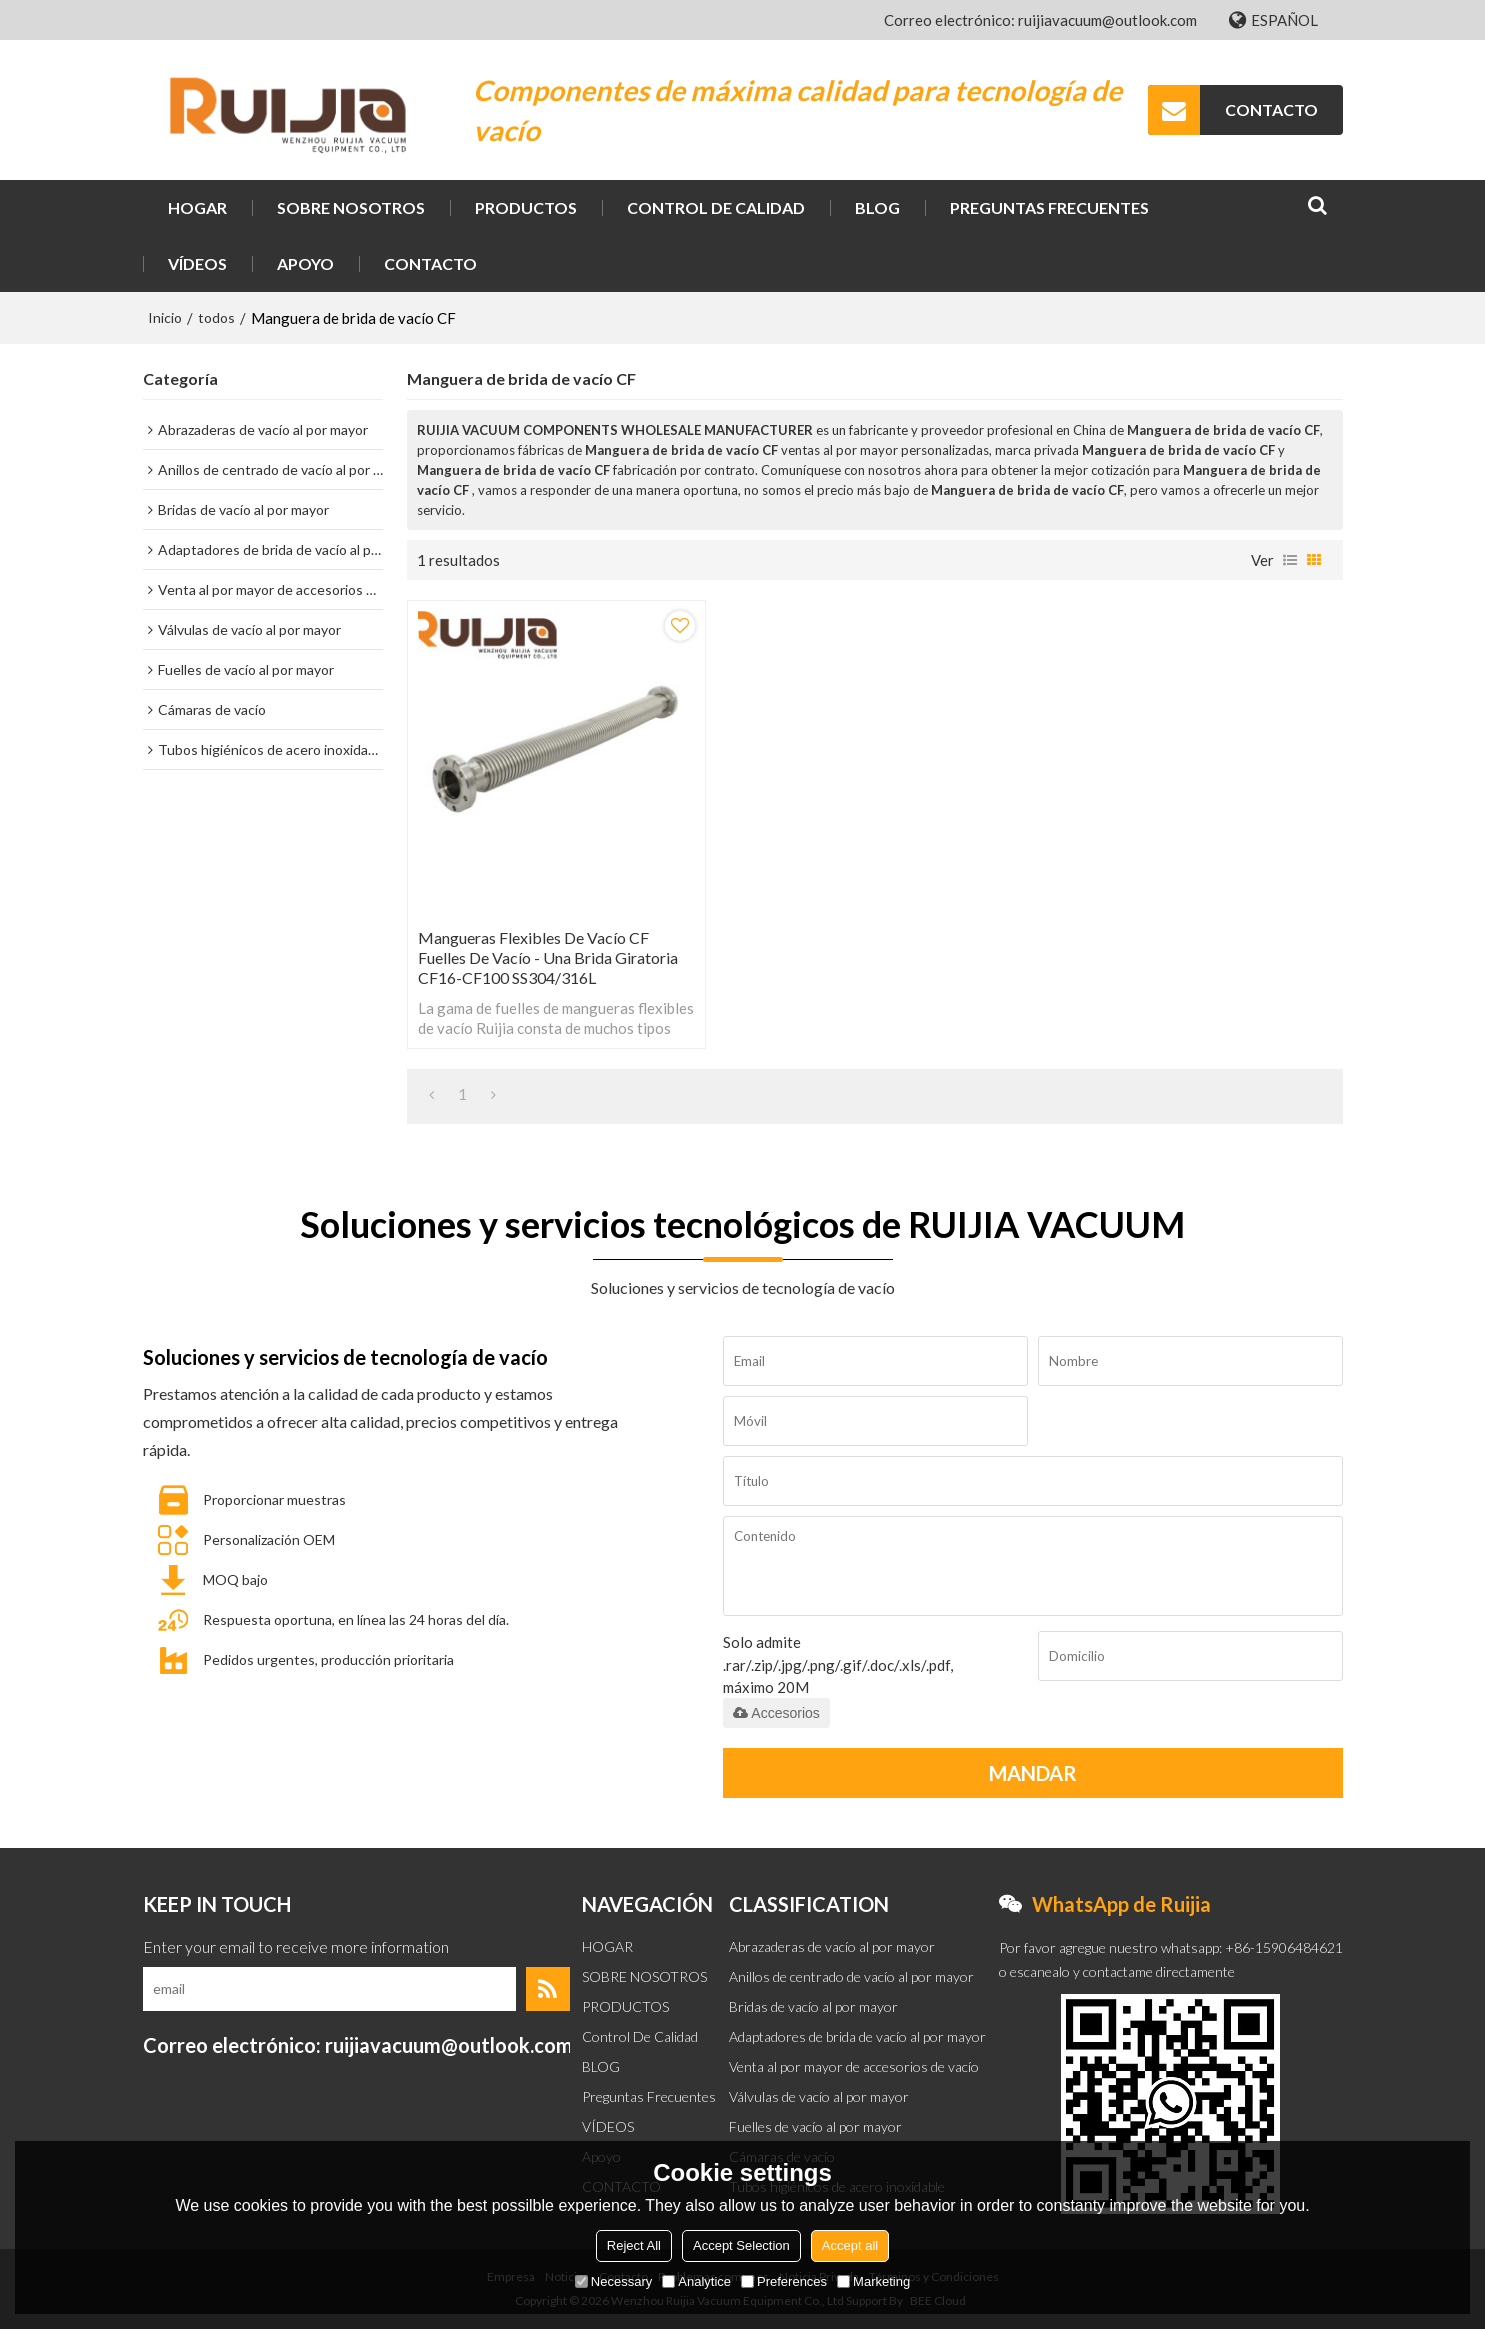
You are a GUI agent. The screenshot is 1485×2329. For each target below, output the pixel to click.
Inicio (165, 317)
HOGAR (197, 207)
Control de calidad (716, 207)
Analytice (696, 2281)
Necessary (613, 2281)
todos (216, 317)
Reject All (634, 2245)
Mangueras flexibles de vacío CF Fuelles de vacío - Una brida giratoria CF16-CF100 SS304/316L (548, 957)
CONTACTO (1271, 109)
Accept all (850, 2245)
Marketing (873, 2281)
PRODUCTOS (526, 207)
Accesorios (776, 1713)
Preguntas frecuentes (1049, 207)
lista (1290, 560)
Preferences (784, 2281)
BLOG (877, 207)
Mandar (1033, 1773)
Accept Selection (741, 2245)
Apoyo (305, 263)
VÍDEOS (197, 263)
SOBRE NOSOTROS (351, 207)
